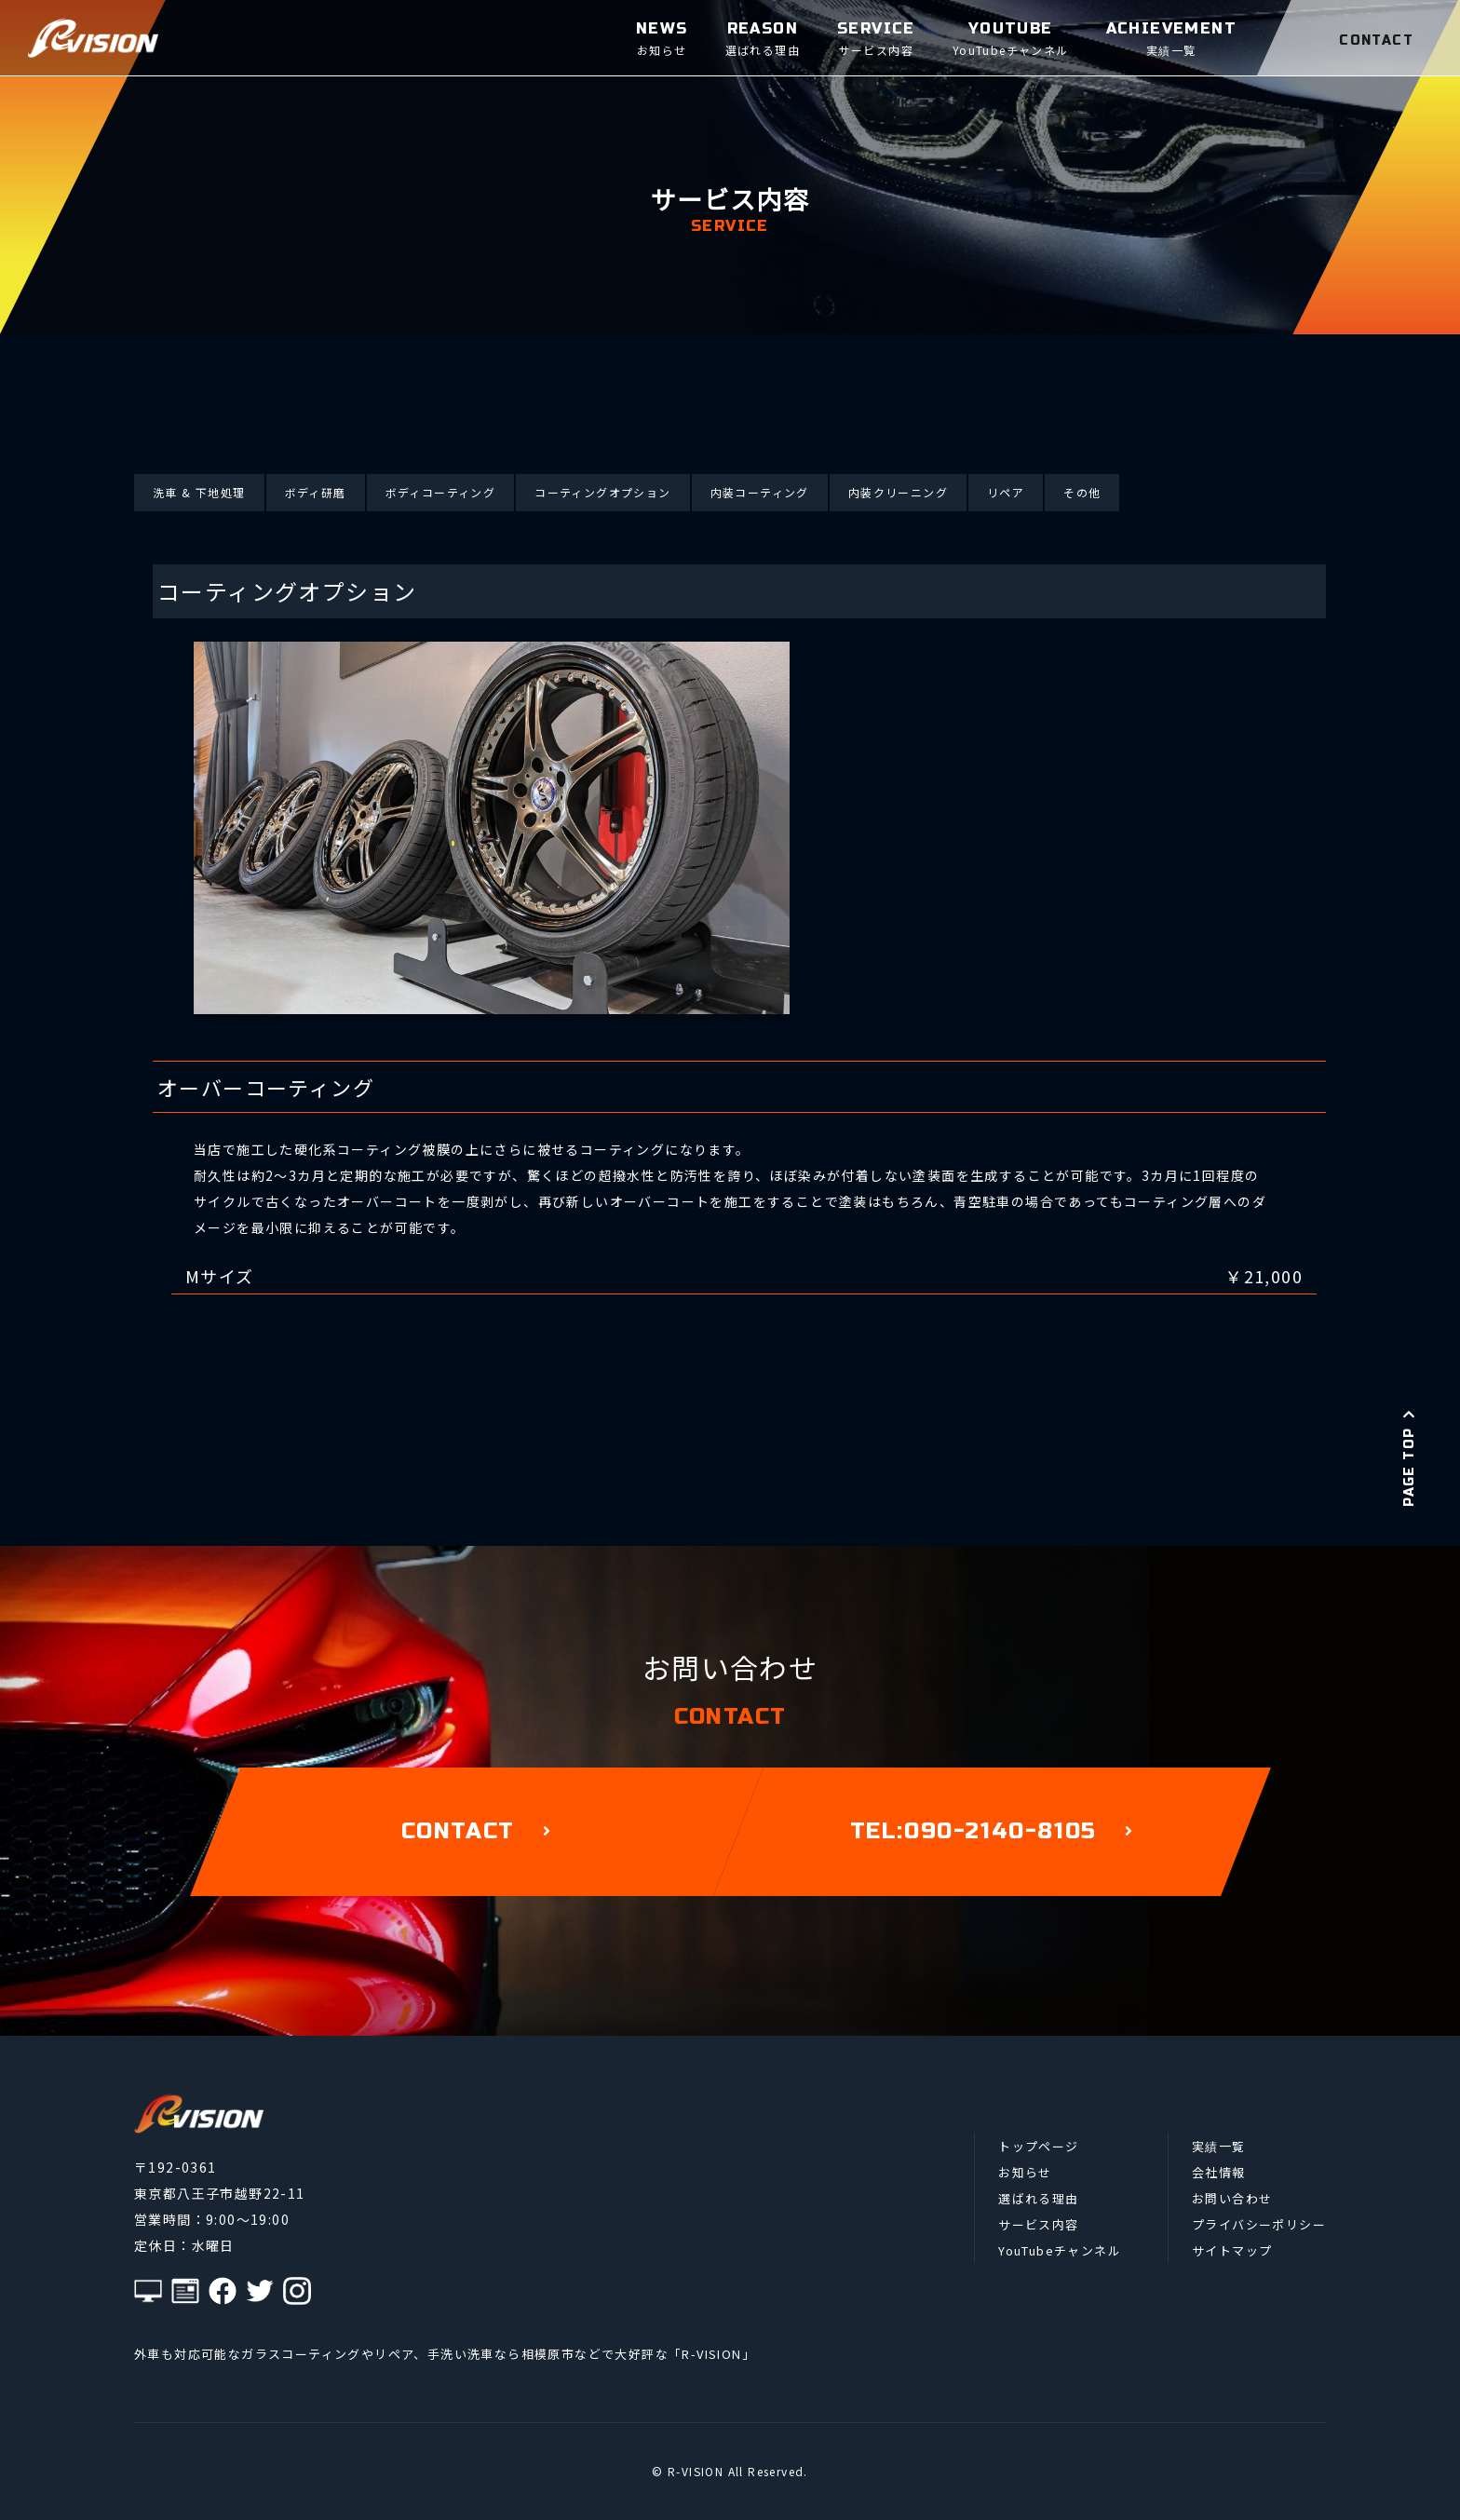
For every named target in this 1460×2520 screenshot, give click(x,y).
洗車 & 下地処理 (199, 492)
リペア (1005, 492)
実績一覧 (1219, 2146)
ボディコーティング (440, 492)
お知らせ (1025, 2172)
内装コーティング (759, 492)
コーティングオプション (602, 492)
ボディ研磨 (315, 492)
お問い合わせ (1232, 2198)
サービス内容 (1038, 2224)
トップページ (1038, 2146)
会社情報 (1219, 2172)
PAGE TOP (1409, 1457)
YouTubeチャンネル (1059, 2250)
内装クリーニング (898, 492)
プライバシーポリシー (1259, 2224)
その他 (1082, 492)
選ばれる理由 (1038, 2198)
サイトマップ (1232, 2250)
